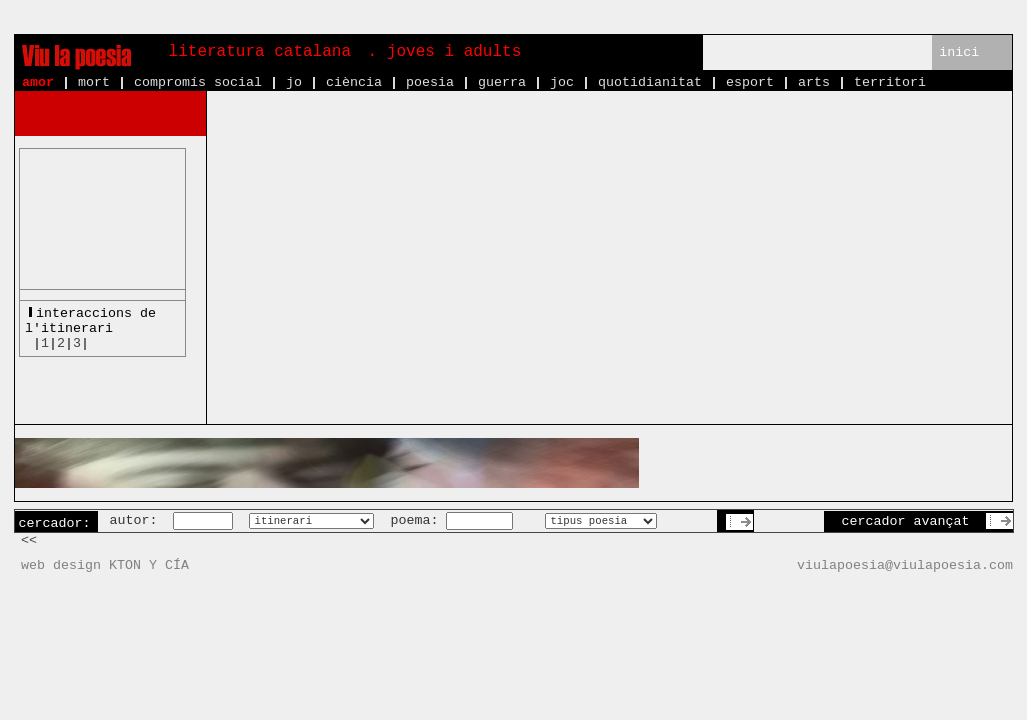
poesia (430, 82)
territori (890, 82)
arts (814, 82)
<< (29, 540)
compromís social (198, 82)
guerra (502, 82)
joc (562, 82)
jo (294, 82)
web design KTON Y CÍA (105, 565)
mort (94, 82)
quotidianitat (650, 82)
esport (750, 82)
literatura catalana (260, 52)
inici (959, 52)
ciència (354, 82)
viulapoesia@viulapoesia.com (905, 565)
